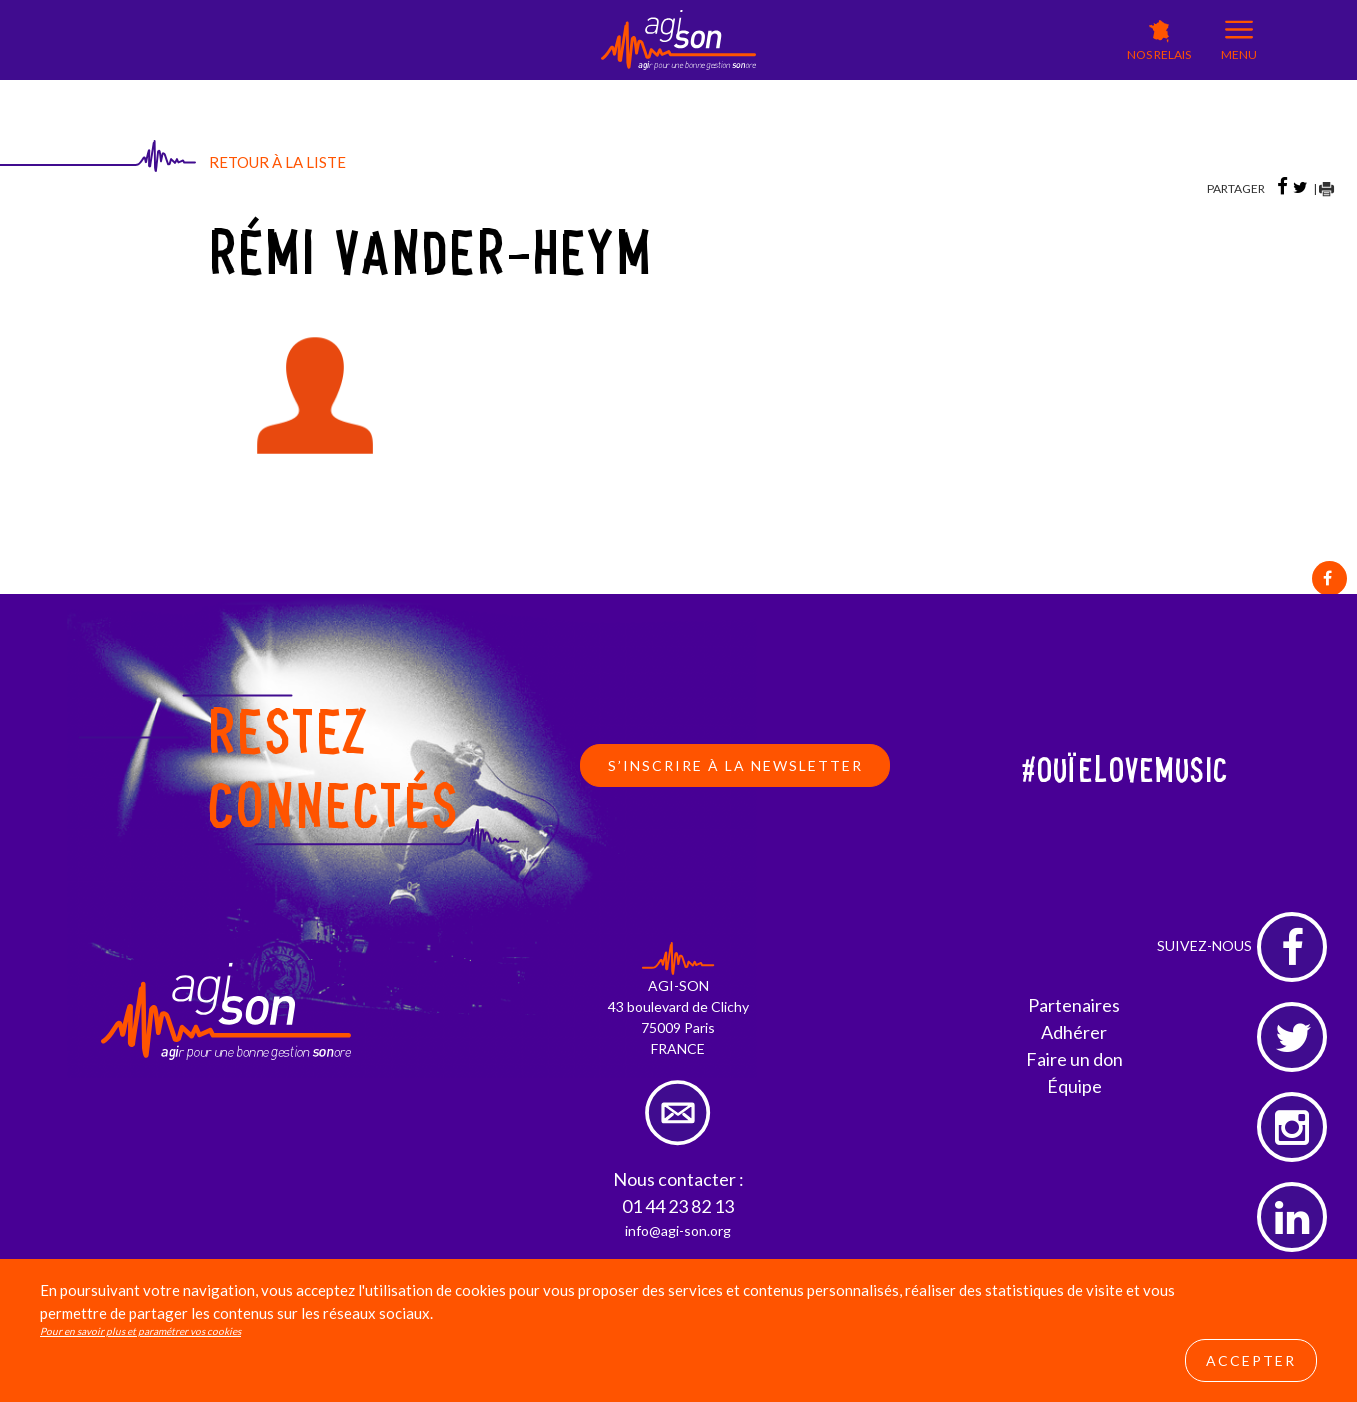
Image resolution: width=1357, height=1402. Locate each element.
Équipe (1074, 1086)
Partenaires (1074, 1005)
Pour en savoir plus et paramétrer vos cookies (140, 1331)
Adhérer (1074, 1032)
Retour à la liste (277, 162)
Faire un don (1074, 1059)
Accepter (1251, 1360)
